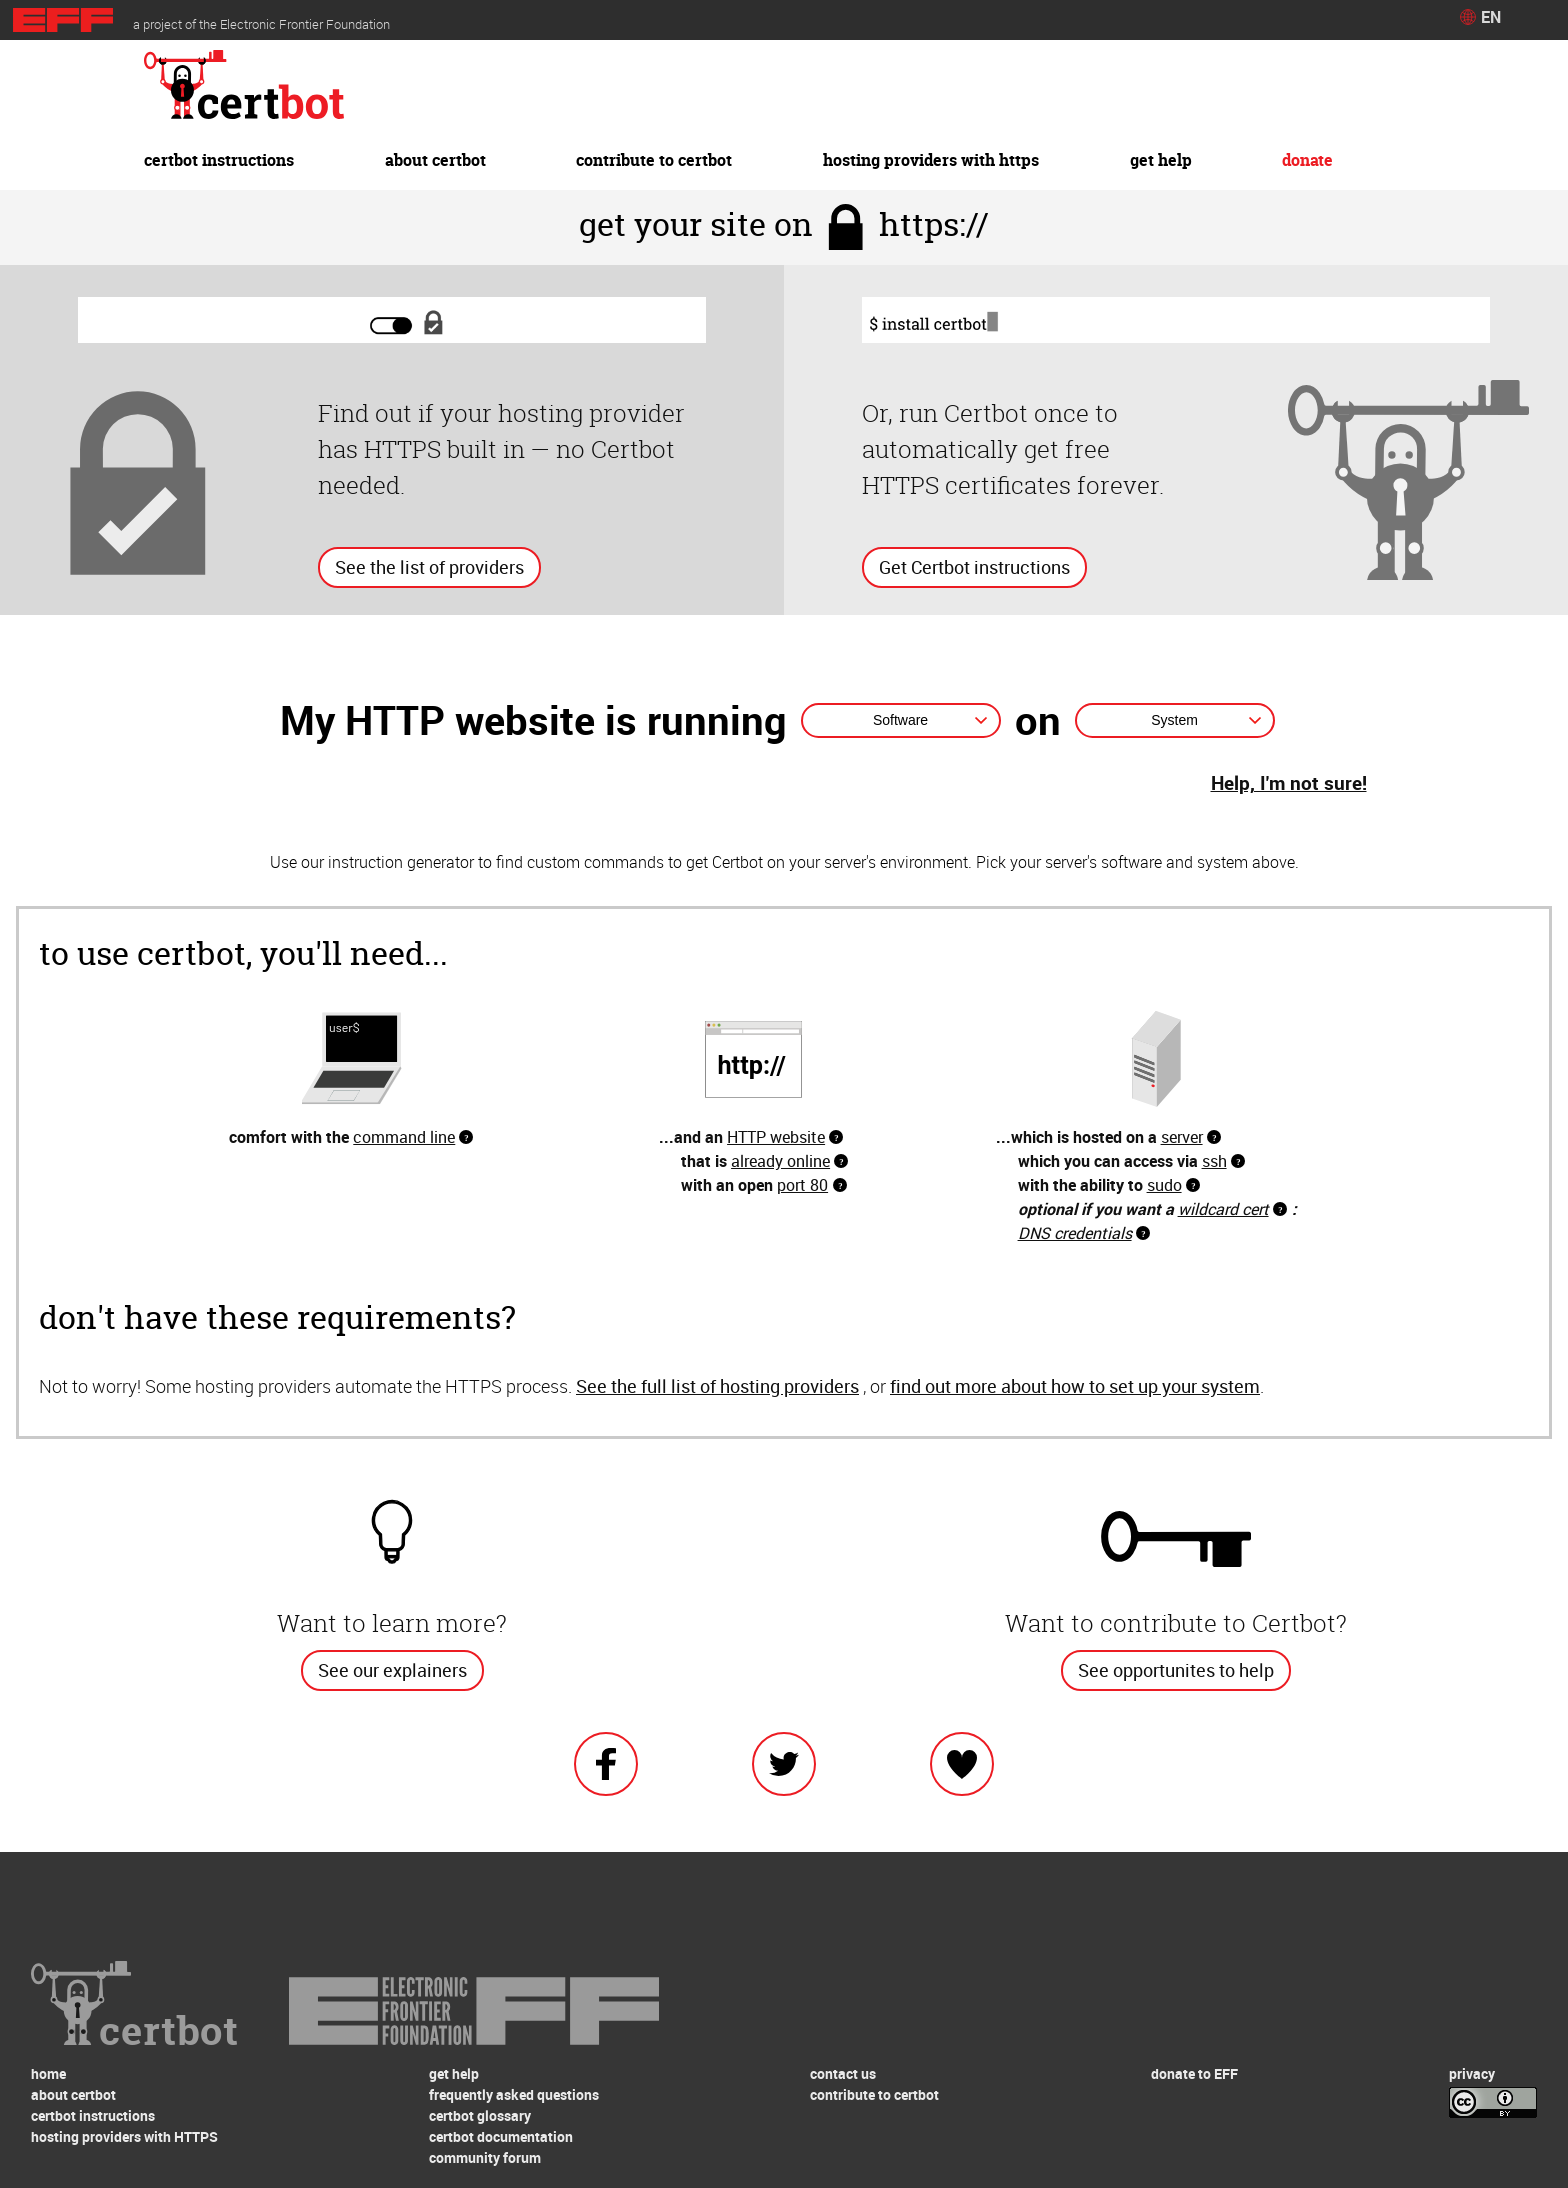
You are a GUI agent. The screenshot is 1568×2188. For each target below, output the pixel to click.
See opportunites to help (1176, 1670)
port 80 (802, 1185)
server (1182, 1137)
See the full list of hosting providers (717, 1386)
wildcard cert (1223, 1209)
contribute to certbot (654, 160)
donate (1307, 160)
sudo (1164, 1185)
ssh (1214, 1161)
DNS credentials (1075, 1233)
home (48, 2073)
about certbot (435, 160)
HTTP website (776, 1137)
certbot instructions (219, 160)
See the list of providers (429, 567)
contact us (843, 2073)
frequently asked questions (514, 2094)
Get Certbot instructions (974, 567)
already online (780, 1161)
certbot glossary (480, 2115)
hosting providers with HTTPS (931, 160)
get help (1161, 160)
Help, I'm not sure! (1289, 783)
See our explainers (392, 1670)
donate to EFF (1194, 2073)
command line (404, 1137)
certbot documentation (501, 2136)
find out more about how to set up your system (1075, 1386)
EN (1491, 17)
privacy (1472, 2073)
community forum (485, 2157)
